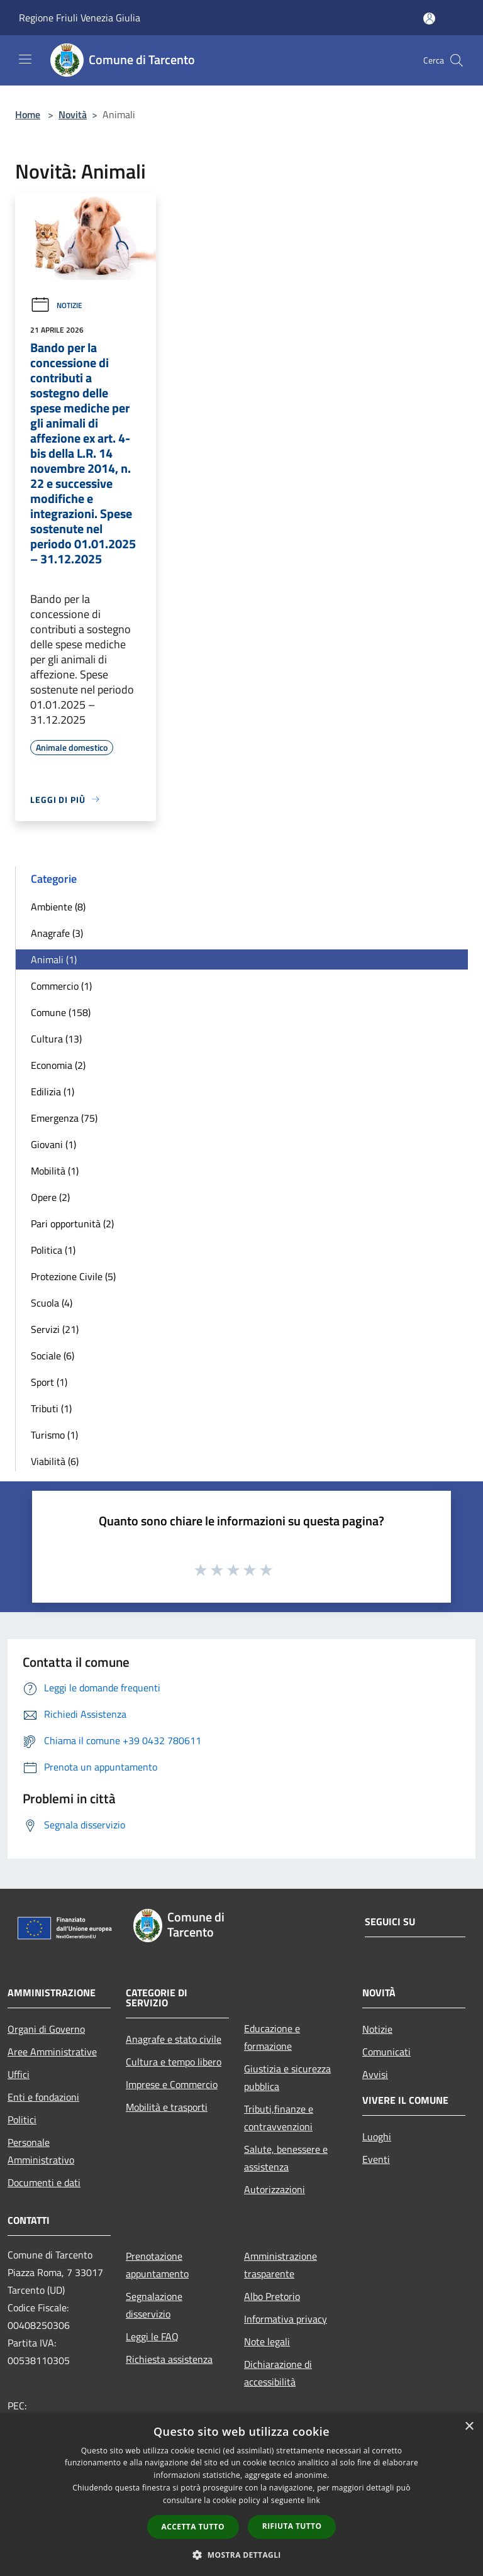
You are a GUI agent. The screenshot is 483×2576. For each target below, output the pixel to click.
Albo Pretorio (272, 2296)
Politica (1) (53, 1250)
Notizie (56, 305)
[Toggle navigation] (25, 59)
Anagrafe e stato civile (173, 2039)
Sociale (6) (52, 1355)
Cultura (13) (56, 1038)
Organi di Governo (46, 2029)
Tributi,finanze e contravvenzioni (278, 2117)
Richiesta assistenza (169, 2359)
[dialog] (241, 2494)
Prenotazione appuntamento (157, 2264)
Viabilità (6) (55, 1461)
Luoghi (376, 2136)
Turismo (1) (54, 1434)
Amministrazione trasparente (280, 2264)
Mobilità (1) (55, 1170)
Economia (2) (58, 1065)
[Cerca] (456, 60)
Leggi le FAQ (152, 2336)
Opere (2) (50, 1197)
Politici (22, 2119)
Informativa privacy (285, 2318)
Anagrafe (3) (57, 933)
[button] (241, 2554)
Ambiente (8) (58, 906)
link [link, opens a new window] (313, 2500)
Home (27, 114)
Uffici (19, 2074)
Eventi (376, 2159)
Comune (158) (61, 1012)
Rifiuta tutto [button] (292, 2526)
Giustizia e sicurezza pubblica (287, 2077)
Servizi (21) (55, 1329)
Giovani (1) (53, 1144)
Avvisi (375, 2074)
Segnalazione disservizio (154, 2305)
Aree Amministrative (52, 2051)
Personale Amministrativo (41, 2151)
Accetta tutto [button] (193, 2526)
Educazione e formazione (272, 2037)
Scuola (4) (51, 1302)
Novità (72, 114)
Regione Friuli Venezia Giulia (79, 17)
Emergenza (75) (64, 1117)
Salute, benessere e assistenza (286, 2158)
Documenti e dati (44, 2182)
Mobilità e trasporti (167, 2106)
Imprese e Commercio (172, 2084)
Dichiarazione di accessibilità (278, 2373)
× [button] (469, 2426)
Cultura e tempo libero (173, 2061)
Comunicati (386, 2051)
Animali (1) (54, 959)
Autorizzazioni (274, 2189)
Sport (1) (49, 1382)
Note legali (267, 2341)
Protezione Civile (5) (73, 1276)
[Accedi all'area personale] (429, 18)
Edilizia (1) (52, 1091)
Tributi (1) (51, 1408)
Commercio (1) (61, 985)
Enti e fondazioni (43, 2096)
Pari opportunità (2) (72, 1223)
